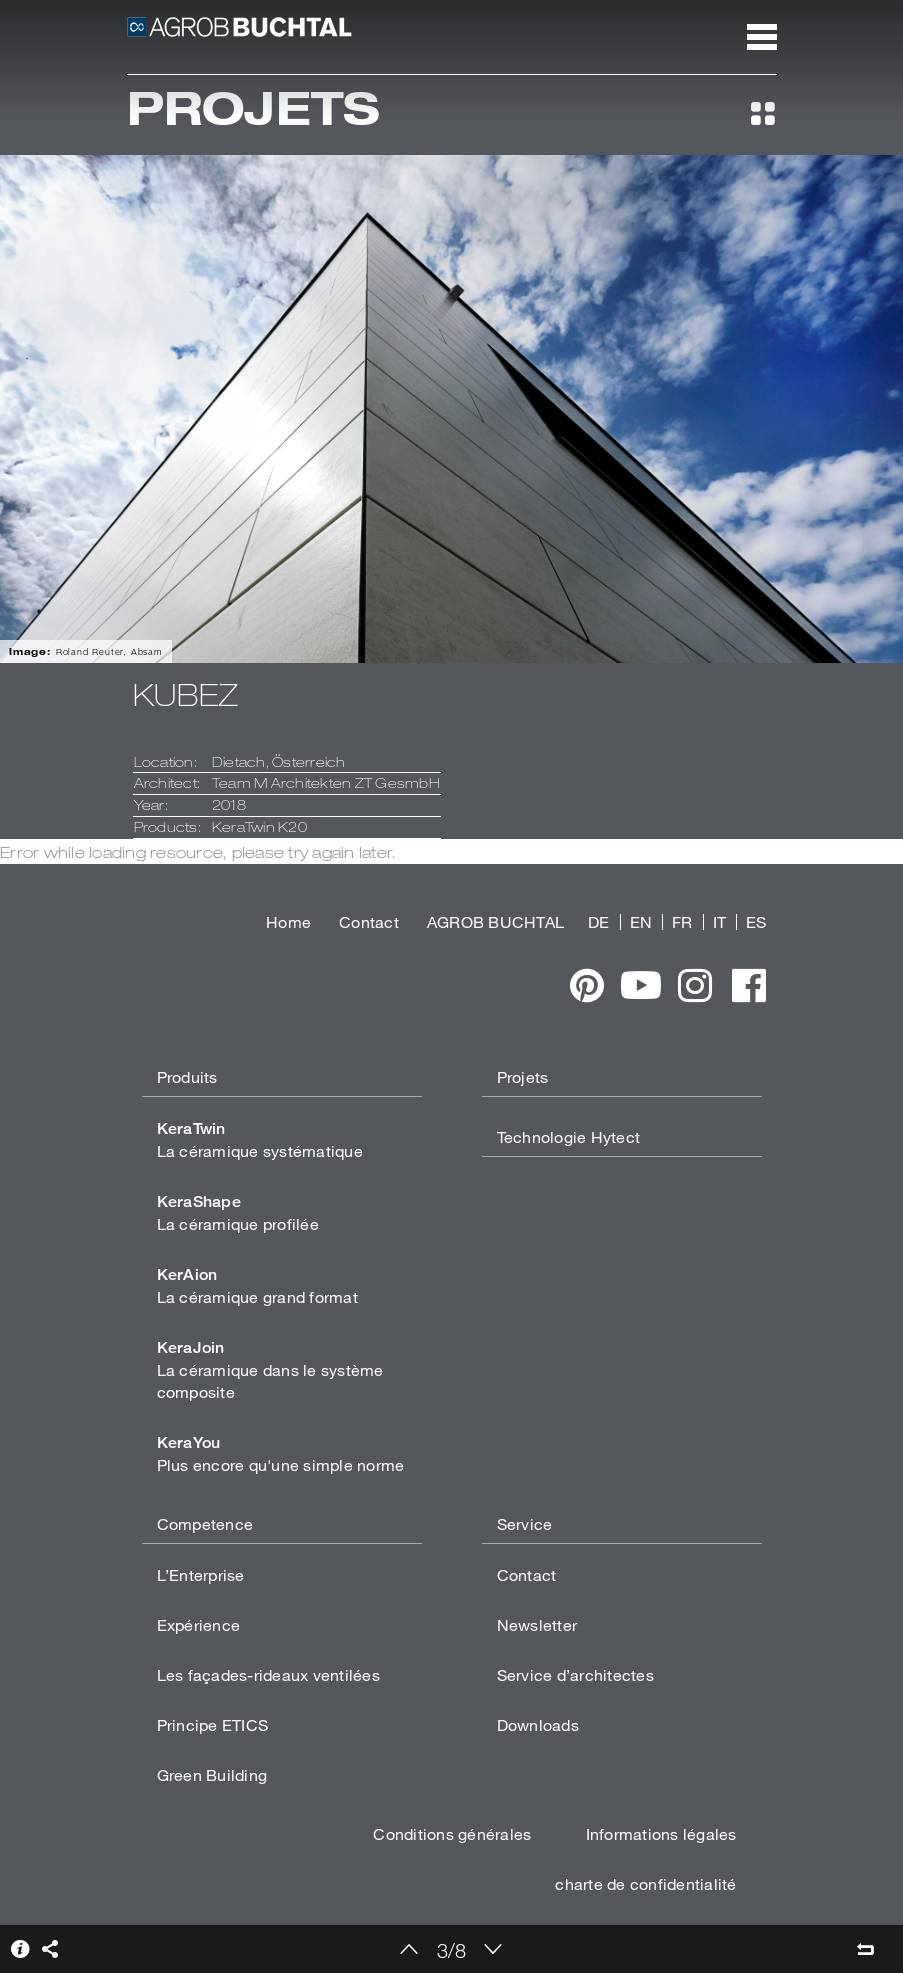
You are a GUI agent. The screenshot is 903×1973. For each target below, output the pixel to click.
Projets (523, 1076)
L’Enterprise (201, 1574)
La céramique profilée (238, 1212)
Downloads (538, 1724)
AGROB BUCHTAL (495, 921)
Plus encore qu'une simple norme (281, 1453)
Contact (369, 921)
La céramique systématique (260, 1139)
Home (288, 921)
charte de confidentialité (645, 1883)
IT (720, 921)
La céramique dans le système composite (270, 1369)
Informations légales (661, 1833)
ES (756, 921)
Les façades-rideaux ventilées (268, 1674)
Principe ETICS (213, 1724)
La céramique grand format (257, 1285)
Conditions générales (452, 1833)
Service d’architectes (575, 1674)
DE (599, 921)
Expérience (199, 1624)
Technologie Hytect (569, 1136)
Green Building (212, 1774)
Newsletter (537, 1624)
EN (641, 921)
